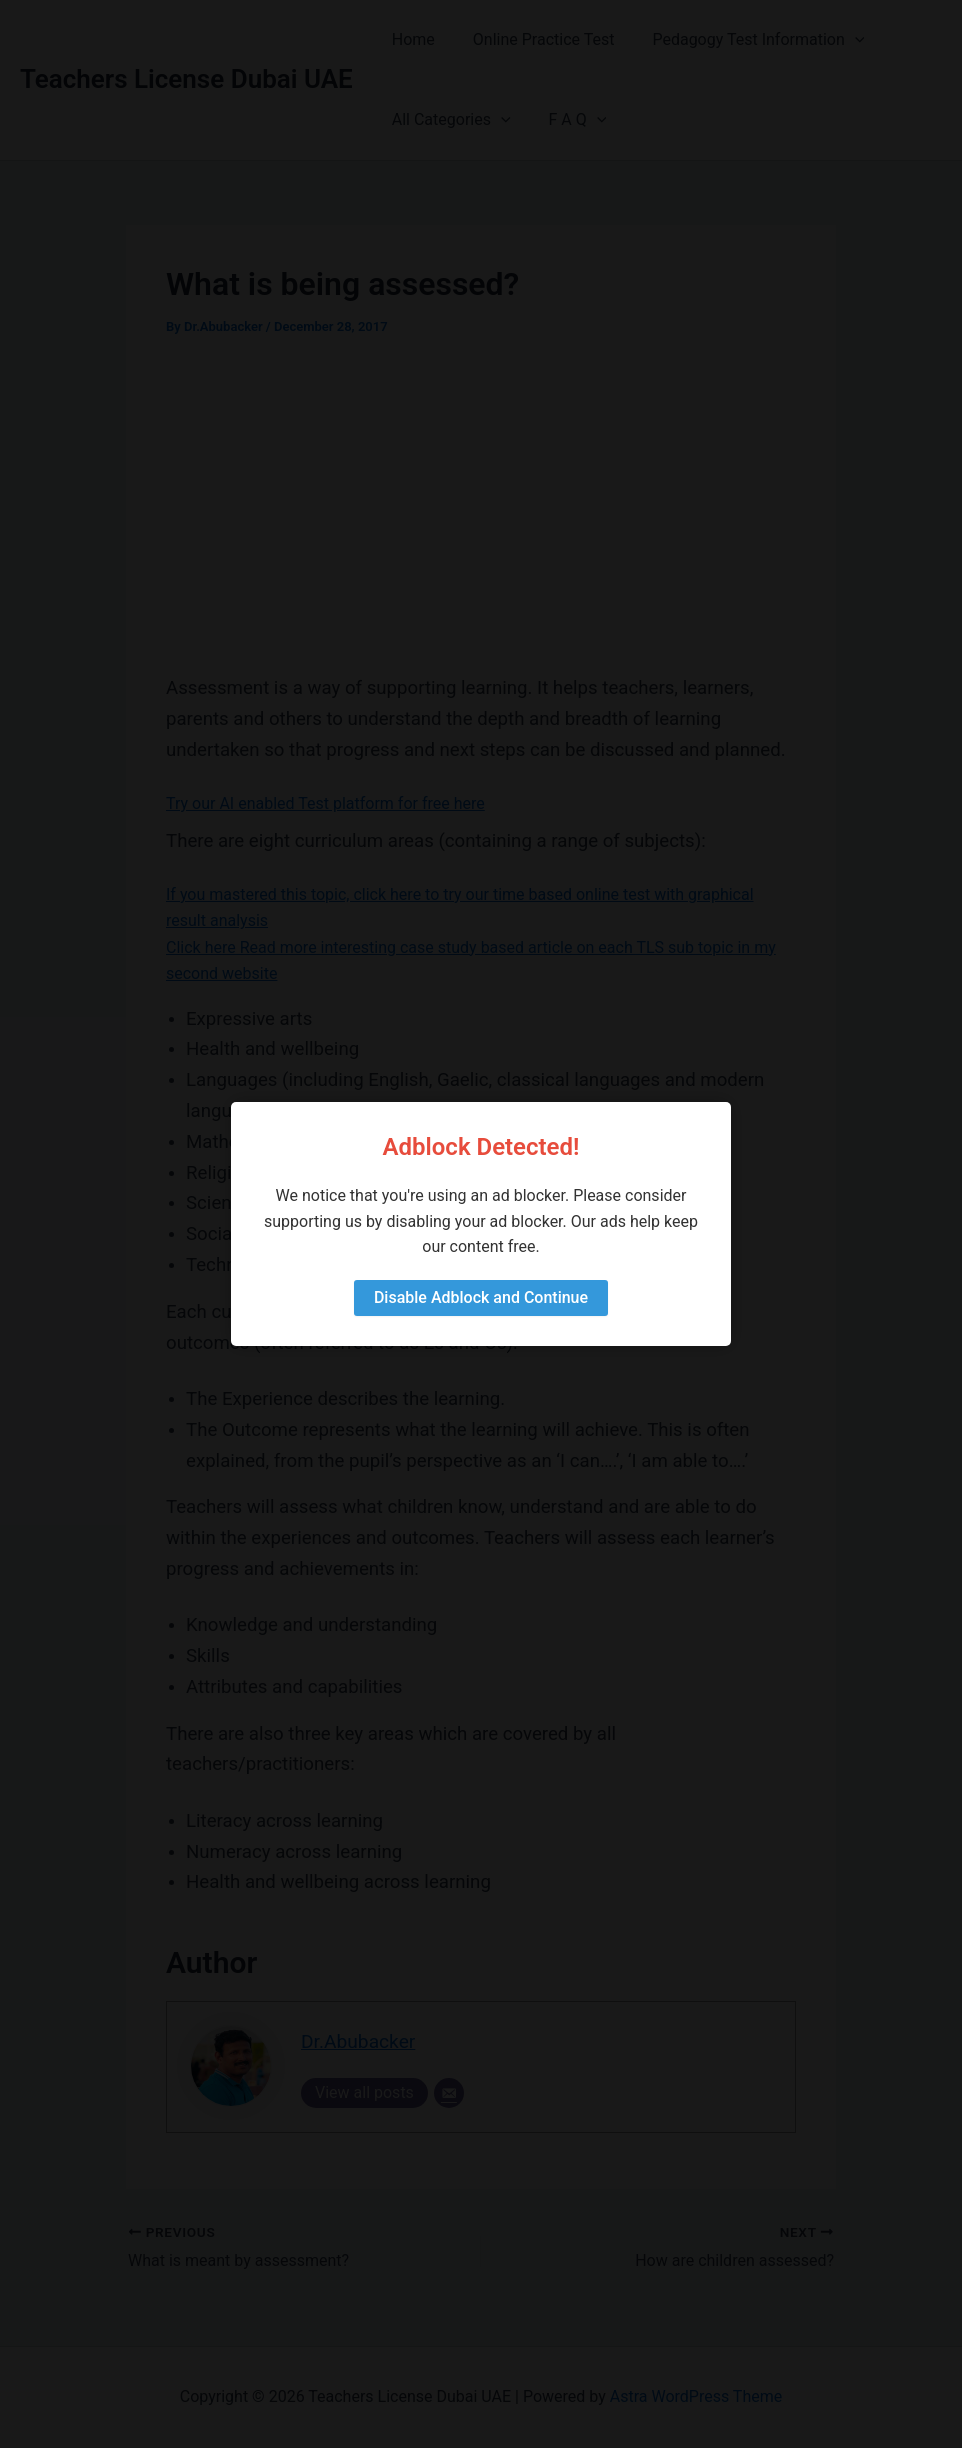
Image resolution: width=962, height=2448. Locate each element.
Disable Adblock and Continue (481, 1297)
